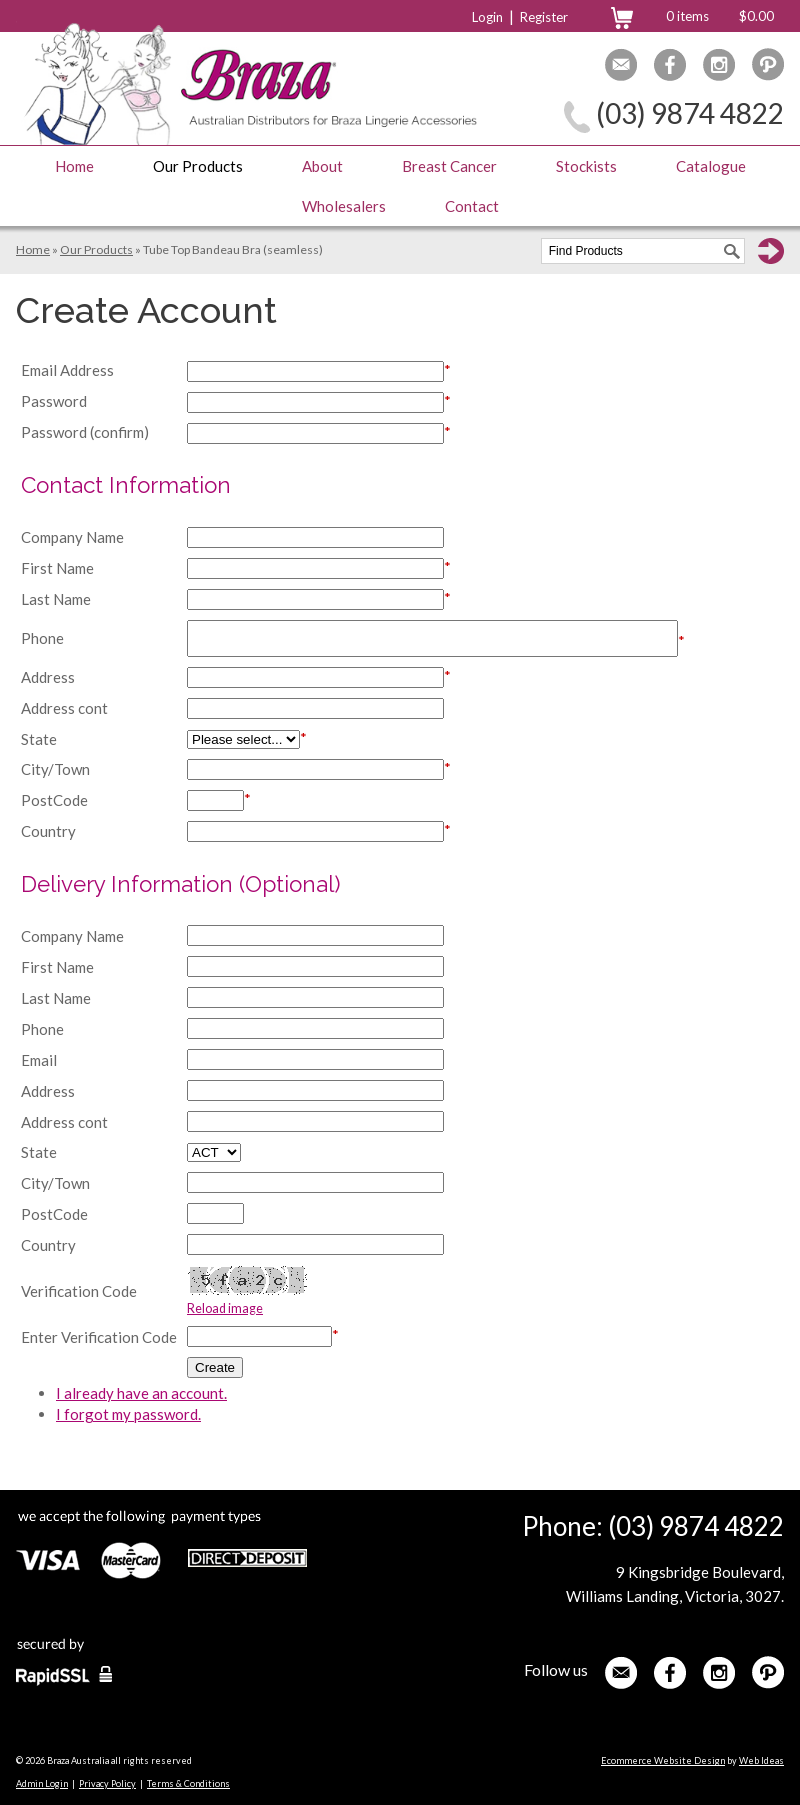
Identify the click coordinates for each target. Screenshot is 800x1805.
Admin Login (42, 1783)
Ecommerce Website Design (663, 1760)
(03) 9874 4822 (690, 113)
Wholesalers (344, 206)
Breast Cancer (449, 166)
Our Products (198, 166)
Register (544, 17)
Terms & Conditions (188, 1783)
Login (487, 17)
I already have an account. (141, 1393)
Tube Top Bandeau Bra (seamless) (233, 249)
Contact (472, 206)
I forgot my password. (128, 1414)
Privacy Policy (107, 1783)
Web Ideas (761, 1760)
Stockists (586, 166)
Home (74, 166)
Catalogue (711, 166)
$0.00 (756, 16)
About (322, 166)
